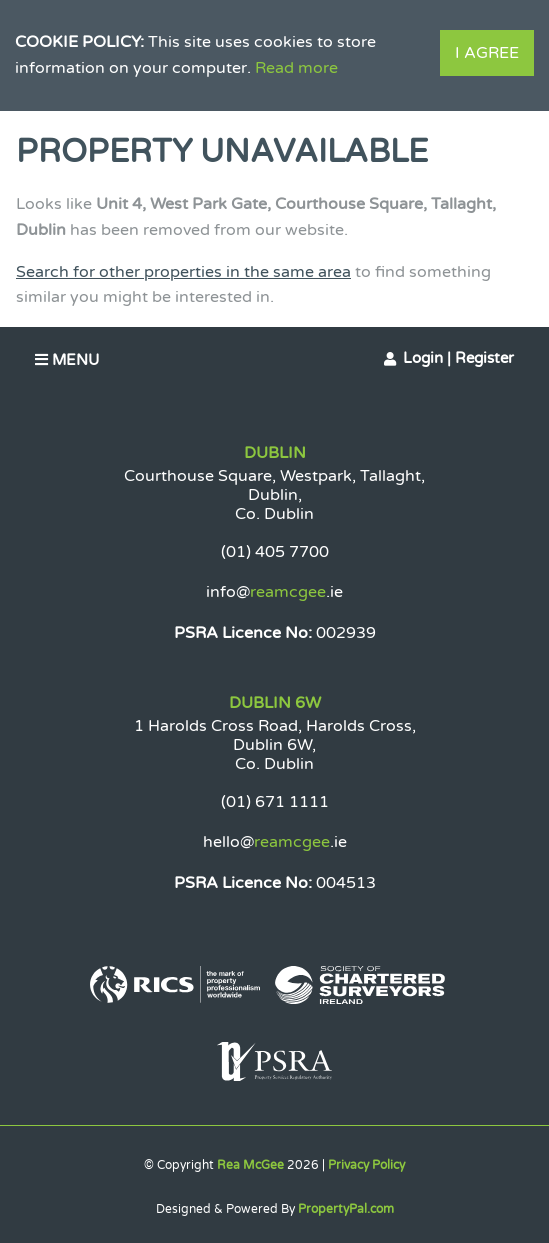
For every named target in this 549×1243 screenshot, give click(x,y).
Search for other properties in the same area (183, 272)
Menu (67, 360)
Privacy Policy (366, 1165)
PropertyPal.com (346, 1209)
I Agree (487, 53)
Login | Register (458, 358)
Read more (296, 68)
